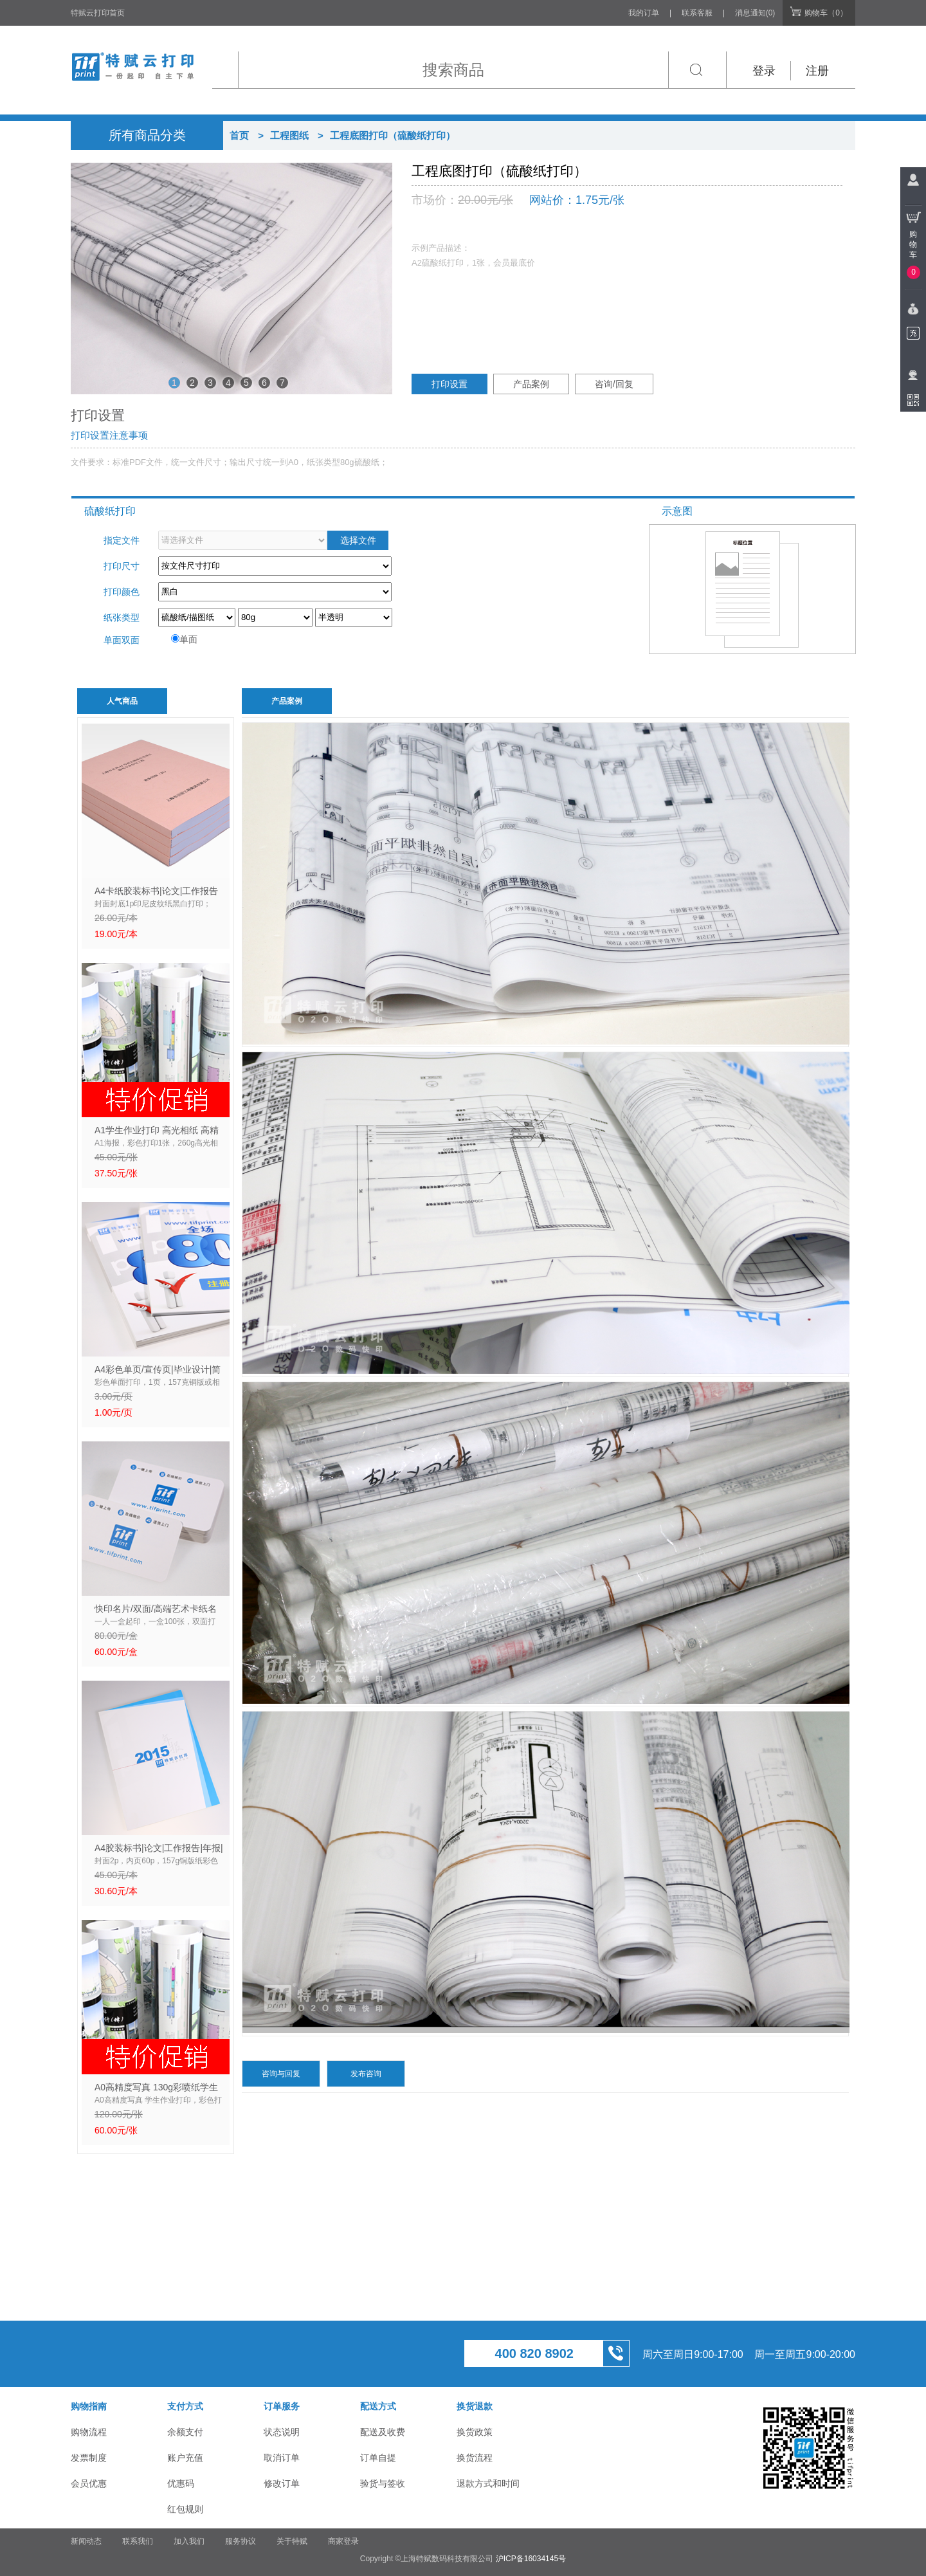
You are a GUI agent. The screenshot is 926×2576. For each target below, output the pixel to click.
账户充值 (185, 2458)
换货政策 (475, 2432)
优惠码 (180, 2483)
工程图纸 (289, 135)
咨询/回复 (614, 384)
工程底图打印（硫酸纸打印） (392, 135)
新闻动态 (86, 2541)
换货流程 (475, 2458)
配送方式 (378, 2406)
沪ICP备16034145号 (531, 2558)
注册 (817, 70)
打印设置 (449, 384)
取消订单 (282, 2458)
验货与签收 (382, 2483)
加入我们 (189, 2541)
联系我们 (137, 2541)
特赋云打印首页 (98, 12)
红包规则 (185, 2509)
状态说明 (282, 2432)
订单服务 (282, 2406)
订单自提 (378, 2458)
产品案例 (531, 384)
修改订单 (282, 2483)
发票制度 (89, 2458)
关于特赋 (292, 2541)
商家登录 (343, 2541)
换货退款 (475, 2406)
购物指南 (89, 2406)
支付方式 (185, 2406)
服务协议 (240, 2541)
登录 (764, 70)
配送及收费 (382, 2432)
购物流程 (89, 2432)
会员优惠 (89, 2483)
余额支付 (185, 2432)
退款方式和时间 (488, 2483)
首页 (239, 135)
